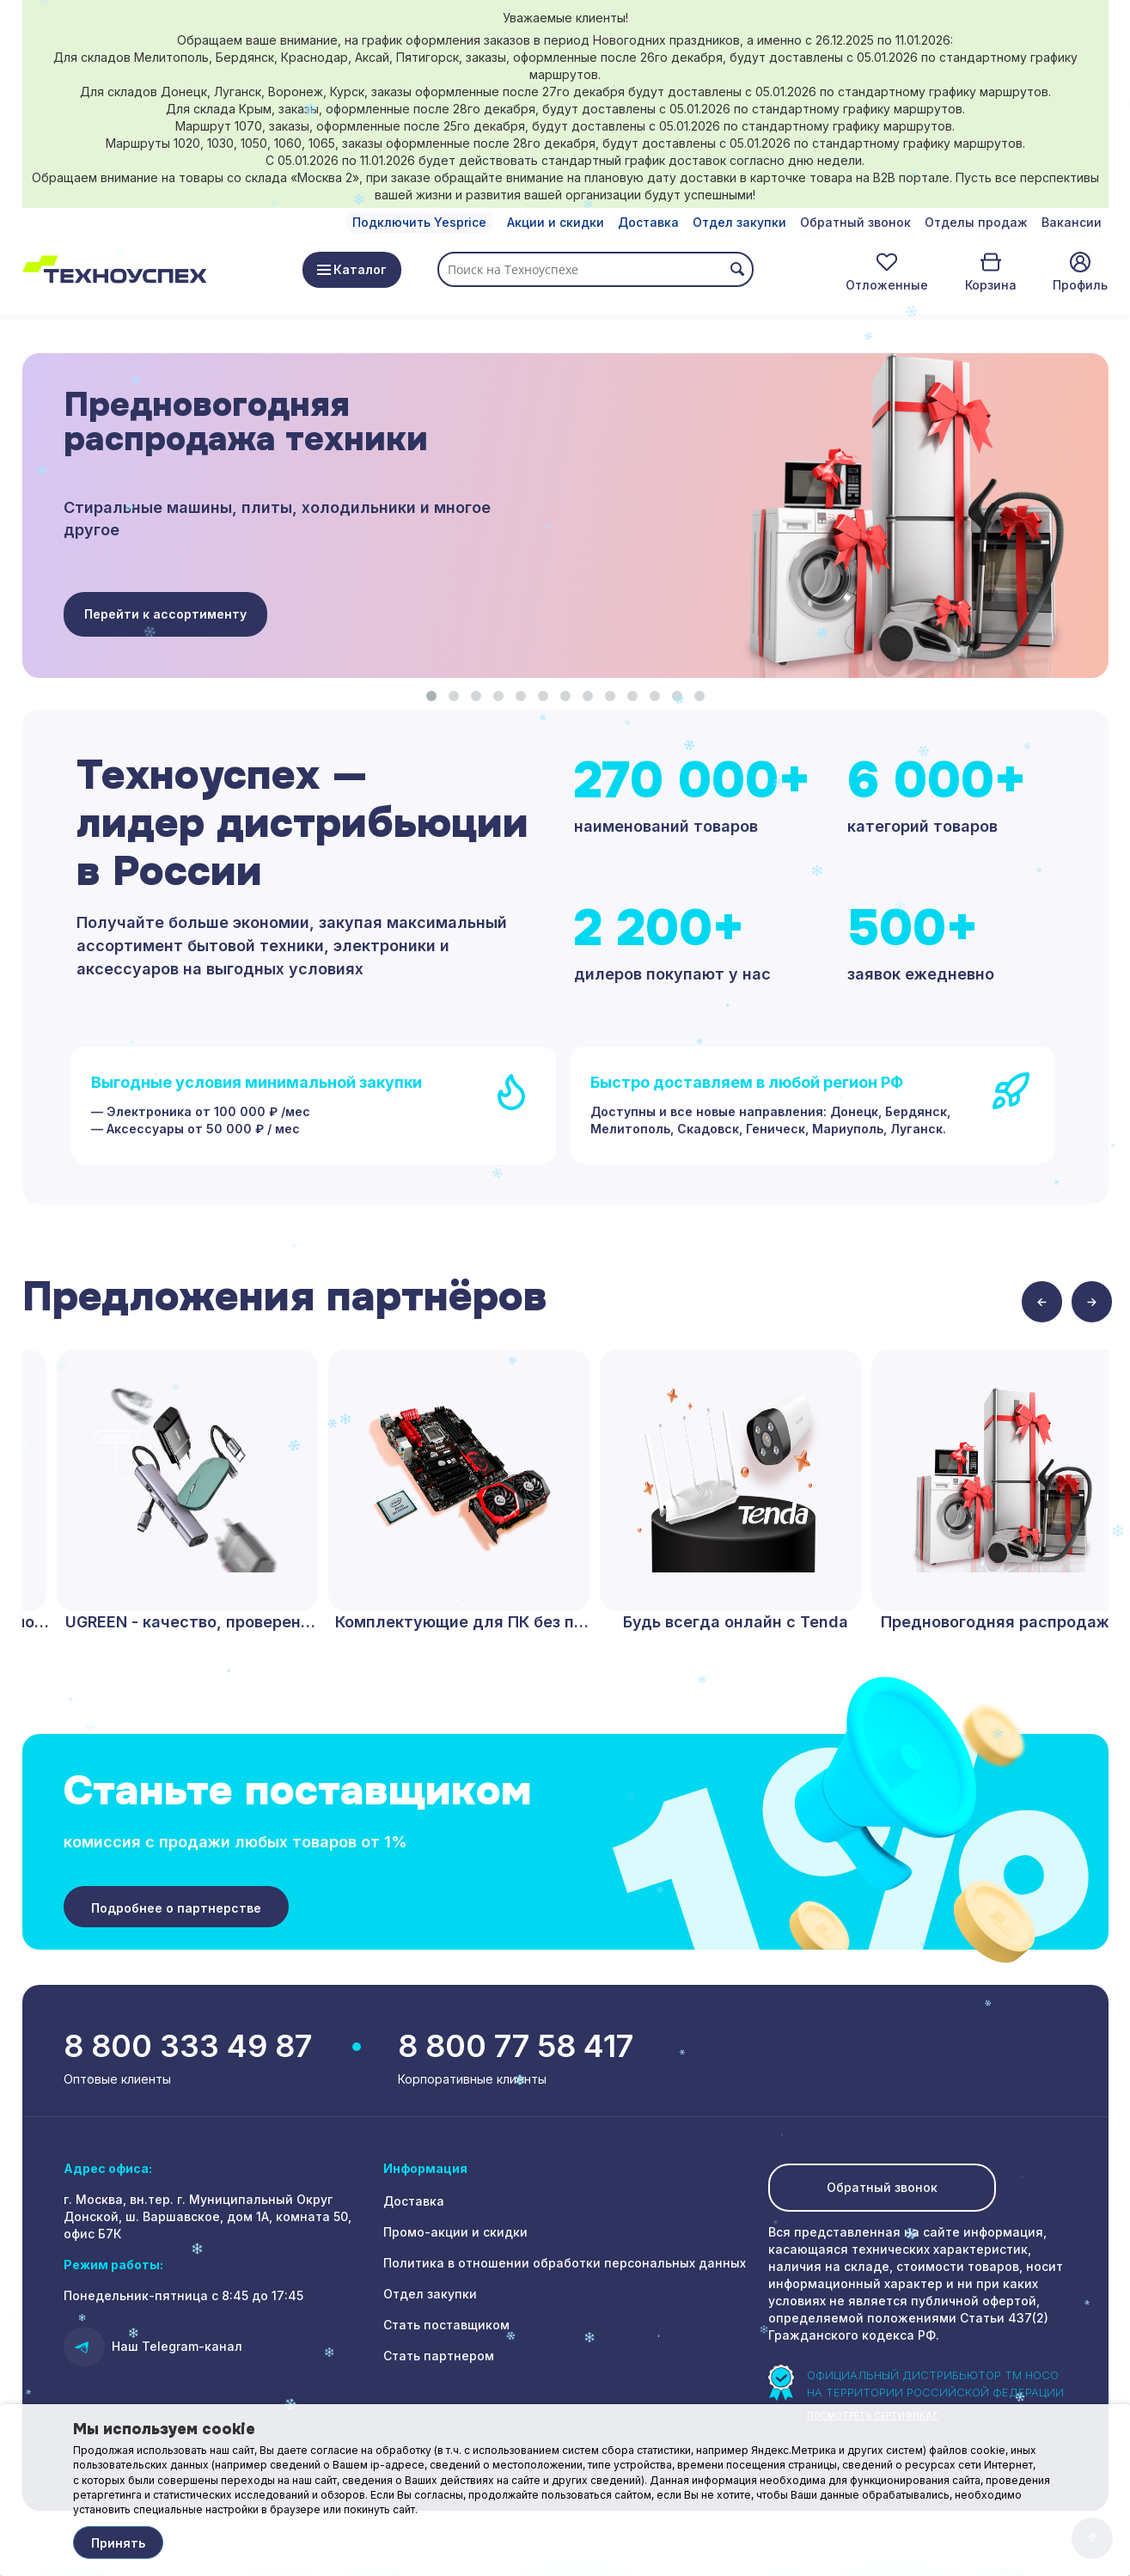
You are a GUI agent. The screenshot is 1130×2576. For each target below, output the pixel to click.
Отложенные (887, 285)
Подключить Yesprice (419, 222)
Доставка (648, 222)
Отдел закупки (739, 222)
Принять (118, 2543)
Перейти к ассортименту (165, 614)
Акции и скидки (555, 222)
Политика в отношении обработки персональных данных (564, 2263)
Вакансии (1071, 222)
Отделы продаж (976, 222)
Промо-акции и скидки (455, 2232)
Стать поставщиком (446, 2324)
